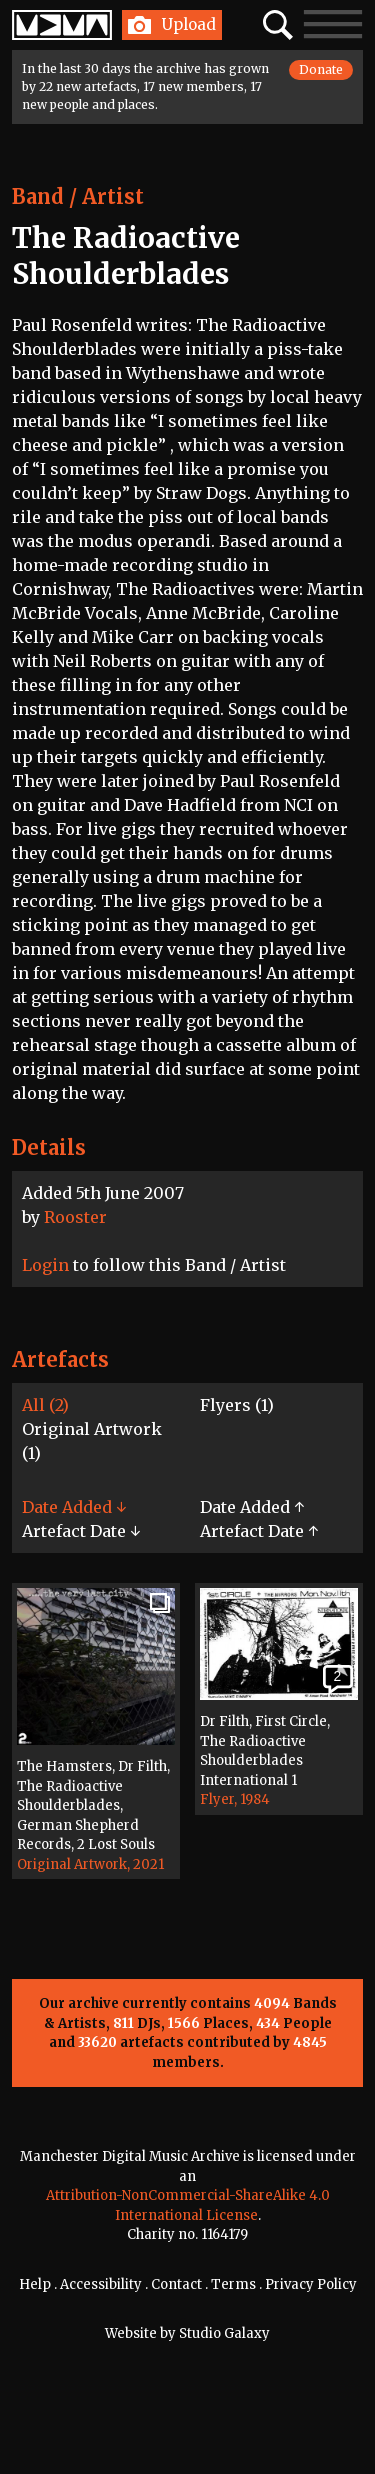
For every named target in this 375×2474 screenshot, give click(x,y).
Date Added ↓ (74, 1507)
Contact (176, 2284)
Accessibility (101, 2284)
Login (45, 1265)
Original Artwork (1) (92, 1441)
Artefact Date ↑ (259, 1531)
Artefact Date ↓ (81, 1531)
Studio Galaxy (224, 2333)
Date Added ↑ (252, 1507)
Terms (233, 2284)
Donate (321, 69)
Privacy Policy (311, 2284)
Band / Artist (78, 196)
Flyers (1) (237, 1405)
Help (35, 2284)
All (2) (45, 1405)
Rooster (75, 1217)
